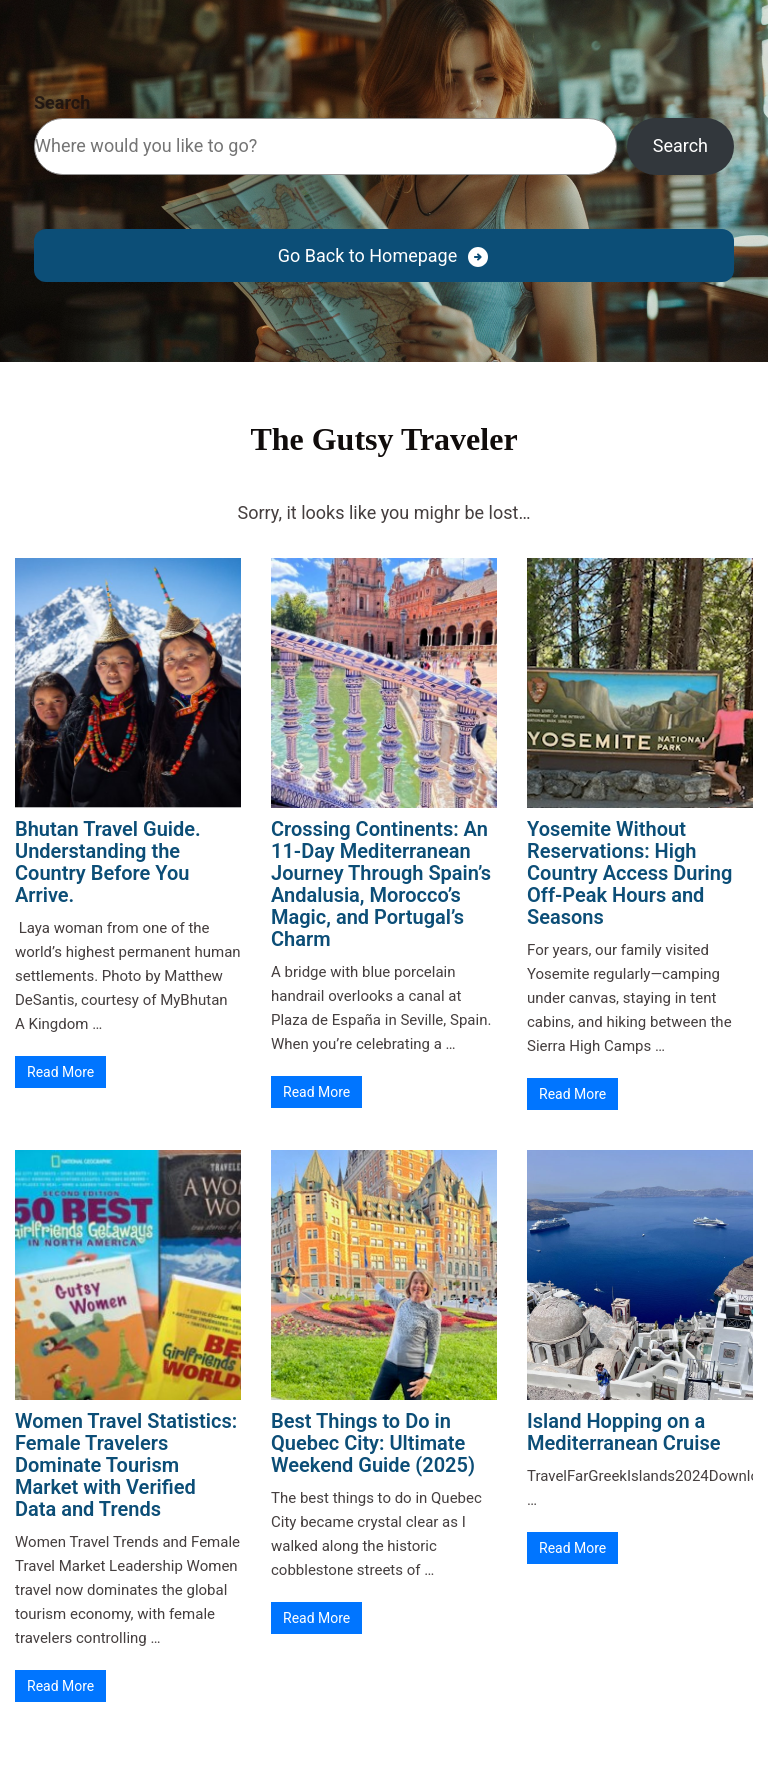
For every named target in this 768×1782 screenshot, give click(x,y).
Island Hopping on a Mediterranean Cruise (624, 1432)
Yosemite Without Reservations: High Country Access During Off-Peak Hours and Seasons (629, 873)
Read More (60, 1072)
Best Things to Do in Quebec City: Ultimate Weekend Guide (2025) (373, 1443)
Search (62, 102)
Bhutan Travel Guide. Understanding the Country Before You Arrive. (108, 862)
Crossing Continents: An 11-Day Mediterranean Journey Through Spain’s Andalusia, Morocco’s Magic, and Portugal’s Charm (381, 884)
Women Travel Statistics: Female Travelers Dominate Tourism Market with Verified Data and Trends (126, 1465)
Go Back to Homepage (367, 255)
